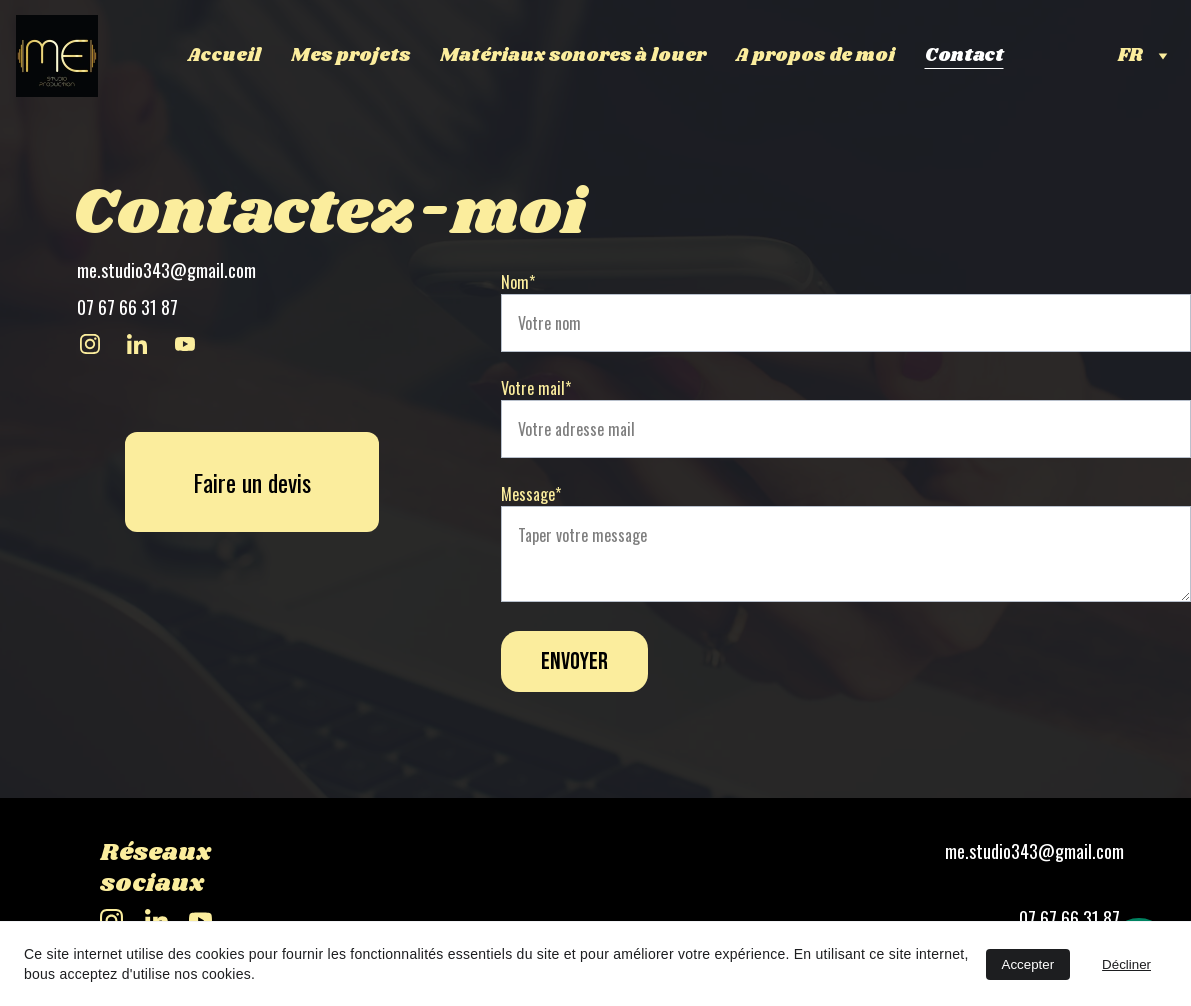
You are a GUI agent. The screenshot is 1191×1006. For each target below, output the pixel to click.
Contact (964, 56)
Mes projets (350, 56)
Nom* (518, 282)
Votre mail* (536, 388)
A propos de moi (815, 56)
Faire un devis (252, 483)
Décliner (1126, 964)
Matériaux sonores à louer (573, 56)
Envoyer (574, 661)
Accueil (224, 56)
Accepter (1028, 964)
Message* (531, 494)
